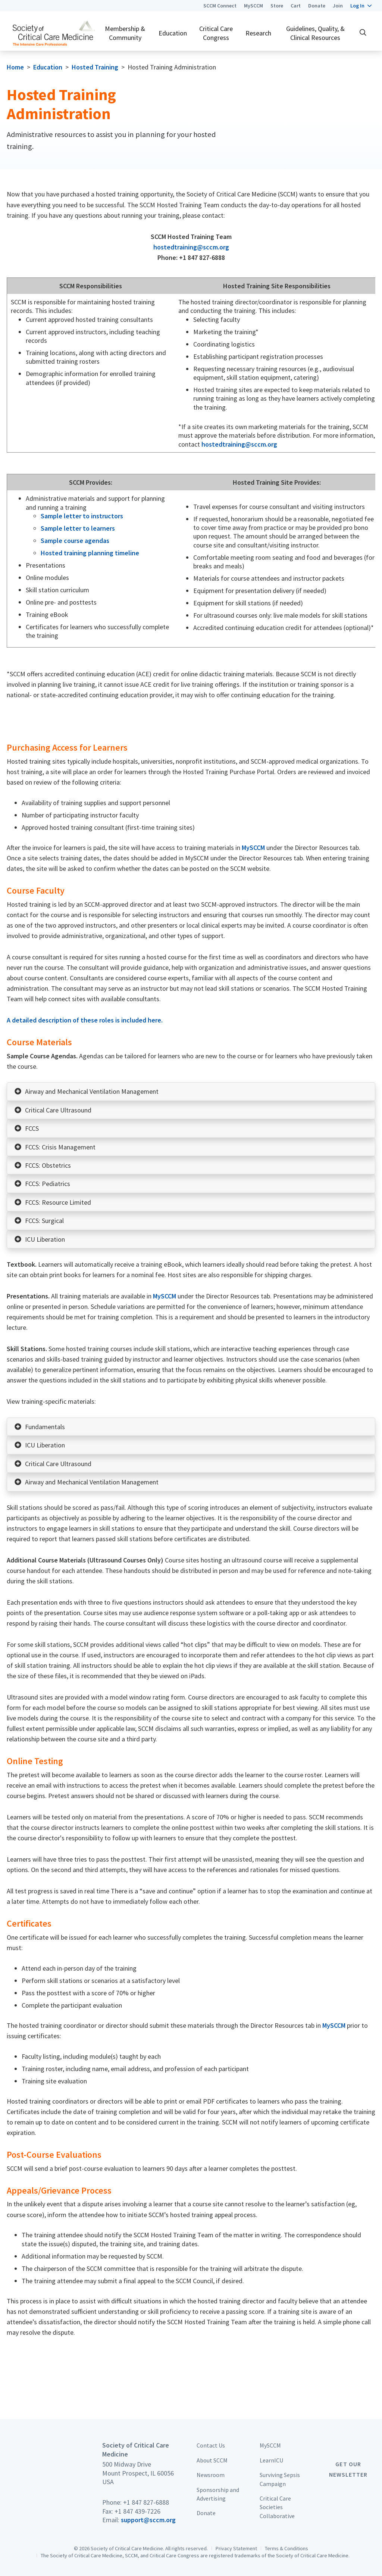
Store (276, 5)
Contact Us (211, 2445)
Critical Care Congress (216, 32)
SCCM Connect (220, 5)
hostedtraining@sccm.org (191, 247)
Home (15, 67)
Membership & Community (125, 32)
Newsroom (211, 2475)
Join (338, 5)
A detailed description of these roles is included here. (85, 1020)
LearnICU (271, 2460)
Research (258, 33)
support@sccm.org (148, 2520)
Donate (316, 5)
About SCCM (212, 2460)
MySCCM (253, 5)
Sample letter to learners (78, 528)
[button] (361, 5)
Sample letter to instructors (82, 516)
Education (173, 33)
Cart (296, 5)
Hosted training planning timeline (90, 553)
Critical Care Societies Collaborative (277, 2507)
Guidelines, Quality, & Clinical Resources (315, 32)
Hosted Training (95, 67)
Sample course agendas (75, 540)
